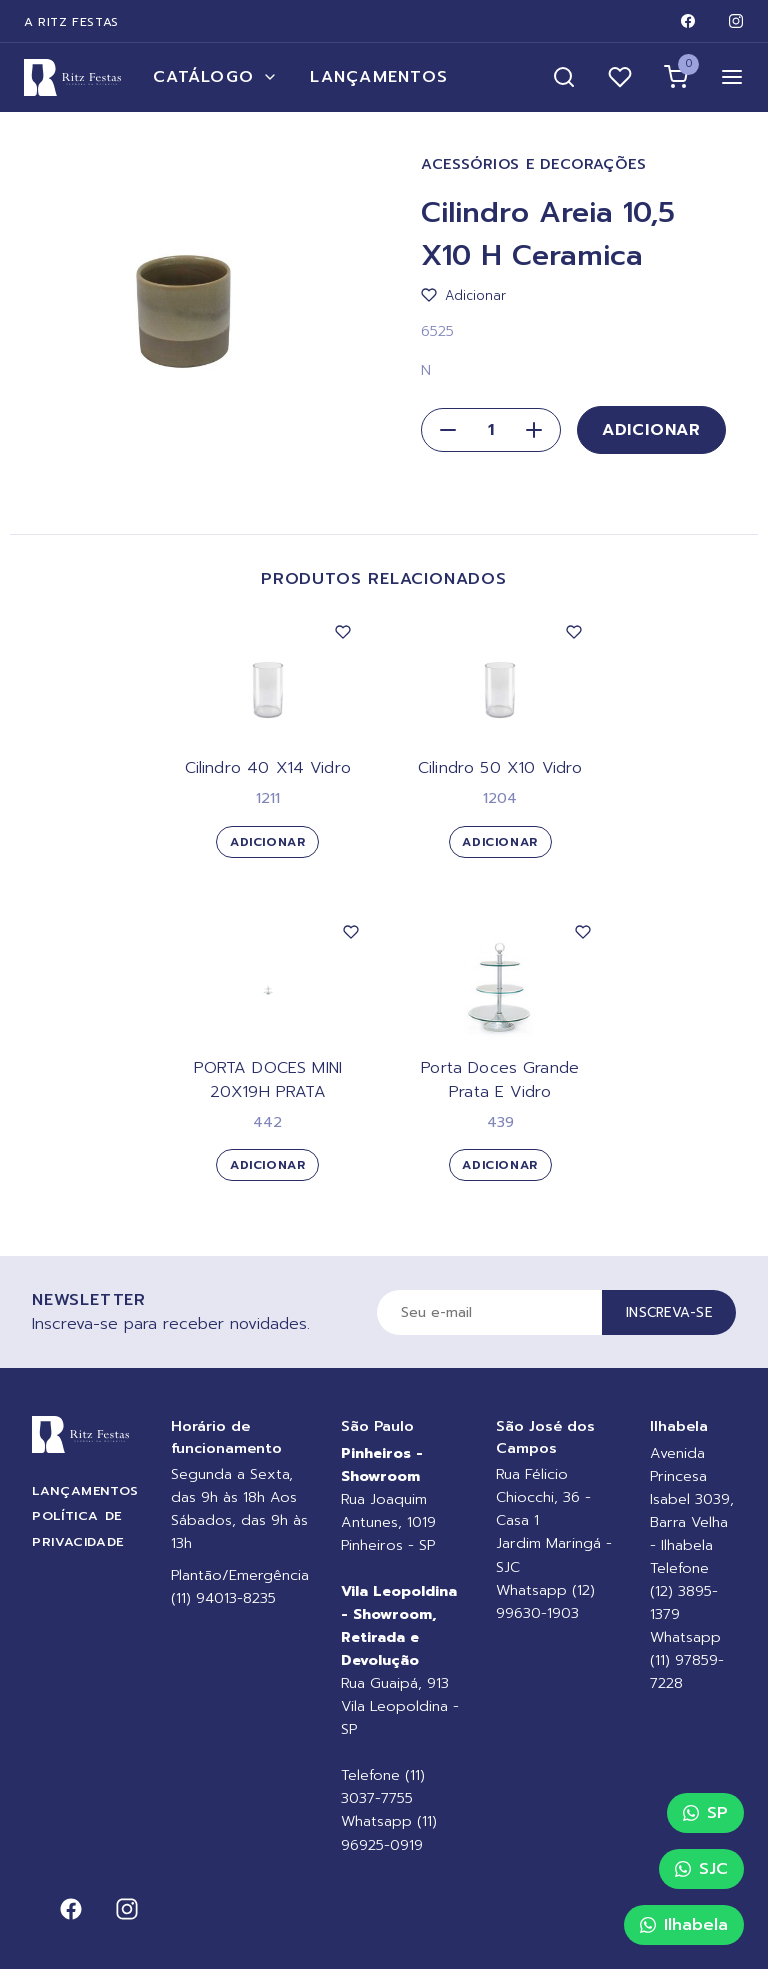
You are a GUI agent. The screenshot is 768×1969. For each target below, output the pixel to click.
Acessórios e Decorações (534, 164)
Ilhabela (684, 1925)
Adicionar (651, 430)
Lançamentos (379, 77)
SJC (701, 1869)
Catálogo (215, 77)
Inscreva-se (669, 1312)
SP (705, 1813)
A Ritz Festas (71, 22)
